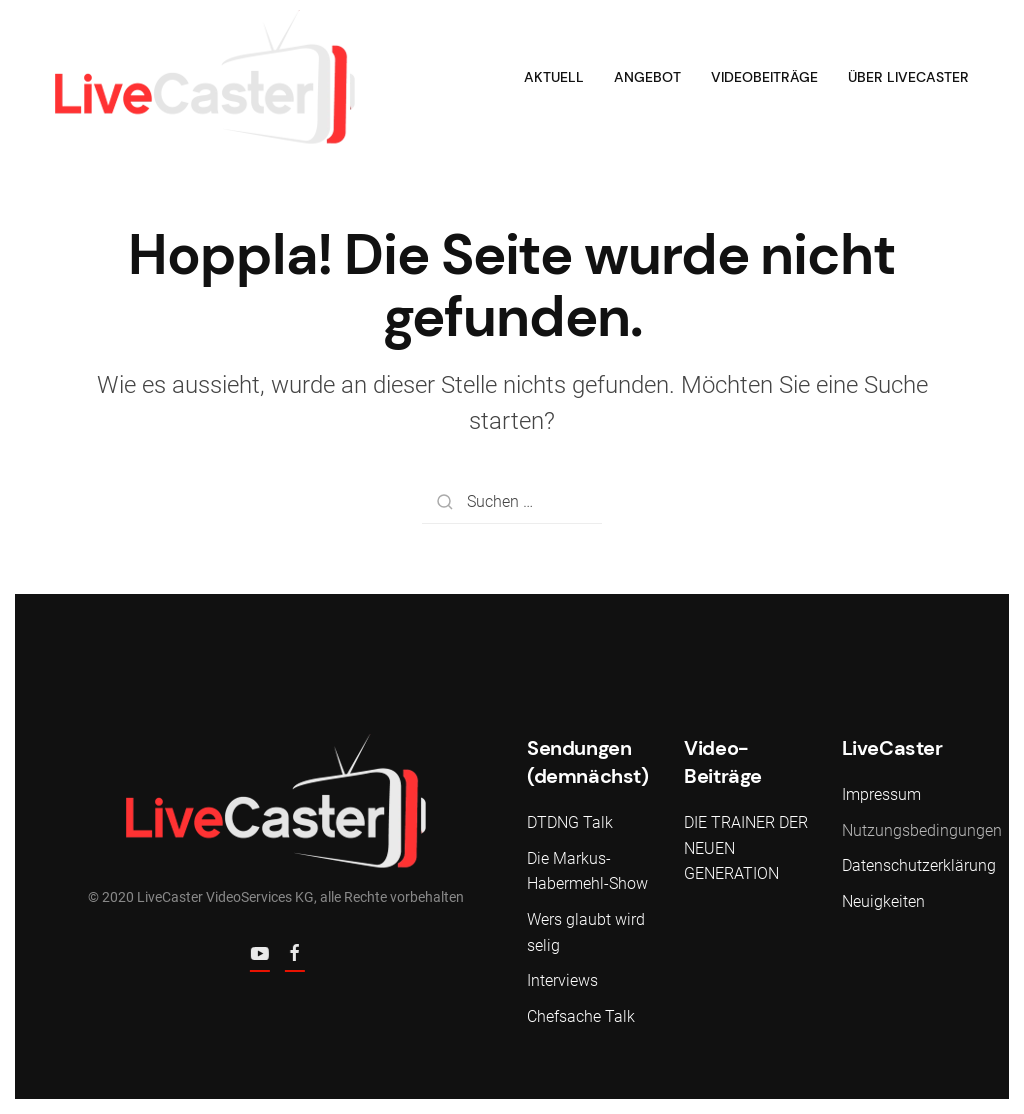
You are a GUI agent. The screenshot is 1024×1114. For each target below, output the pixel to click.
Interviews (562, 980)
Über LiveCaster (908, 77)
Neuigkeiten (883, 901)
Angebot (647, 77)
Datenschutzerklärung (919, 865)
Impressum (881, 794)
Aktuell (554, 77)
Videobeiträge (764, 77)
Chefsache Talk (581, 1016)
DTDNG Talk (570, 822)
